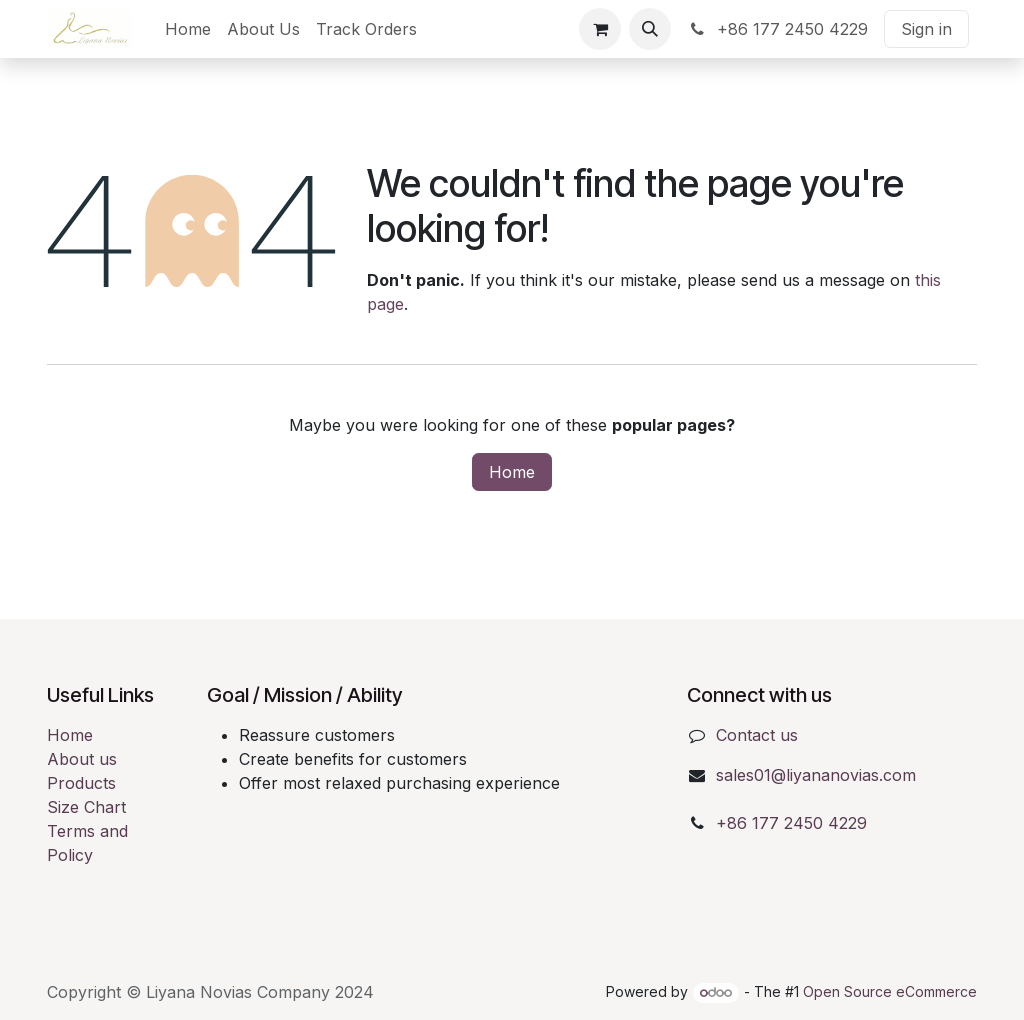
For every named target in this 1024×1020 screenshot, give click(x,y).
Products (81, 783)
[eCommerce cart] (600, 29)
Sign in (926, 29)
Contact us (757, 735)
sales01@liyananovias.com (816, 775)
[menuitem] (188, 29)
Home (512, 472)
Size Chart (86, 807)
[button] (650, 29)
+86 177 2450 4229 (777, 29)
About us (82, 759)
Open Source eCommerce (890, 991)
